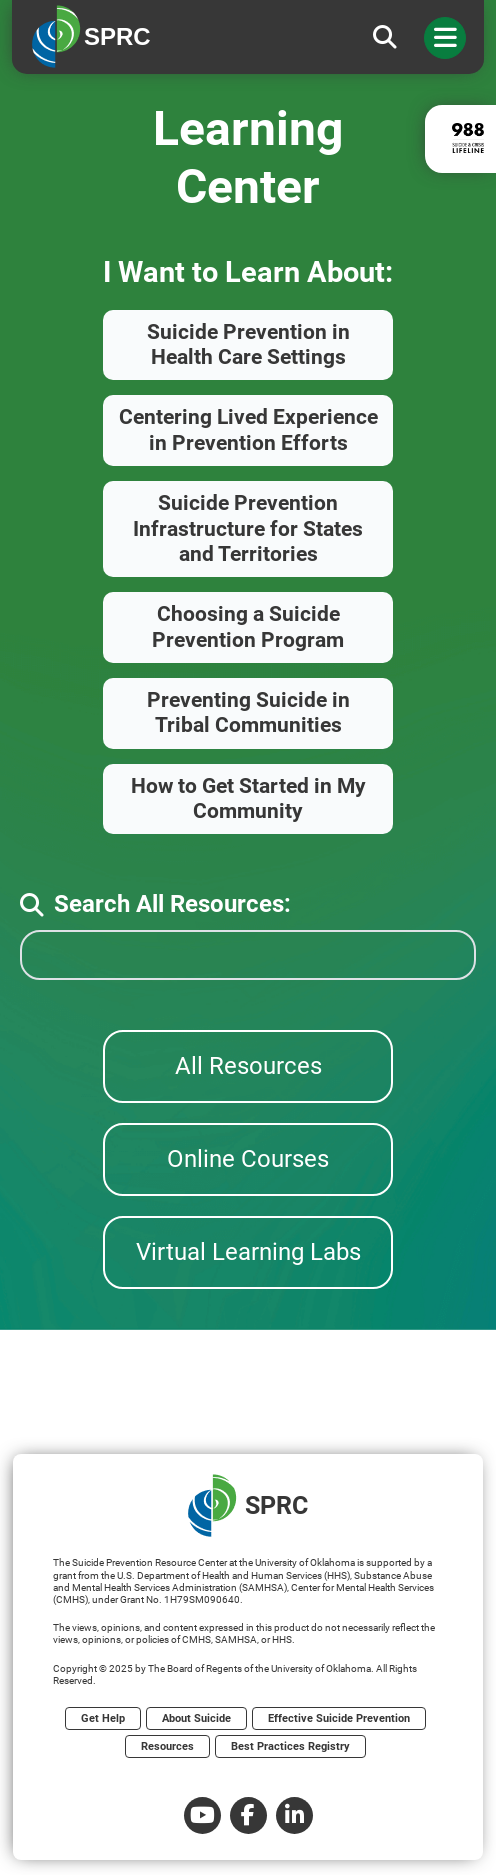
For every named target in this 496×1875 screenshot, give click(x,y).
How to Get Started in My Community (248, 798)
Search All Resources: (155, 904)
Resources (167, 1746)
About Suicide (196, 1718)
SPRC (248, 1505)
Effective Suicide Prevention (339, 1718)
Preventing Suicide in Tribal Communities (248, 712)
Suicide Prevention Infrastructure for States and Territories (248, 528)
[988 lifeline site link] (460, 139)
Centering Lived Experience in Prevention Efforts (248, 429)
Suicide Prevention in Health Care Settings (248, 344)
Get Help (103, 1718)
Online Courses (248, 1159)
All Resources (248, 1066)
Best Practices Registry (290, 1746)
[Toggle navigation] (445, 38)
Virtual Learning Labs (248, 1252)
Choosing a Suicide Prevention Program (248, 626)
